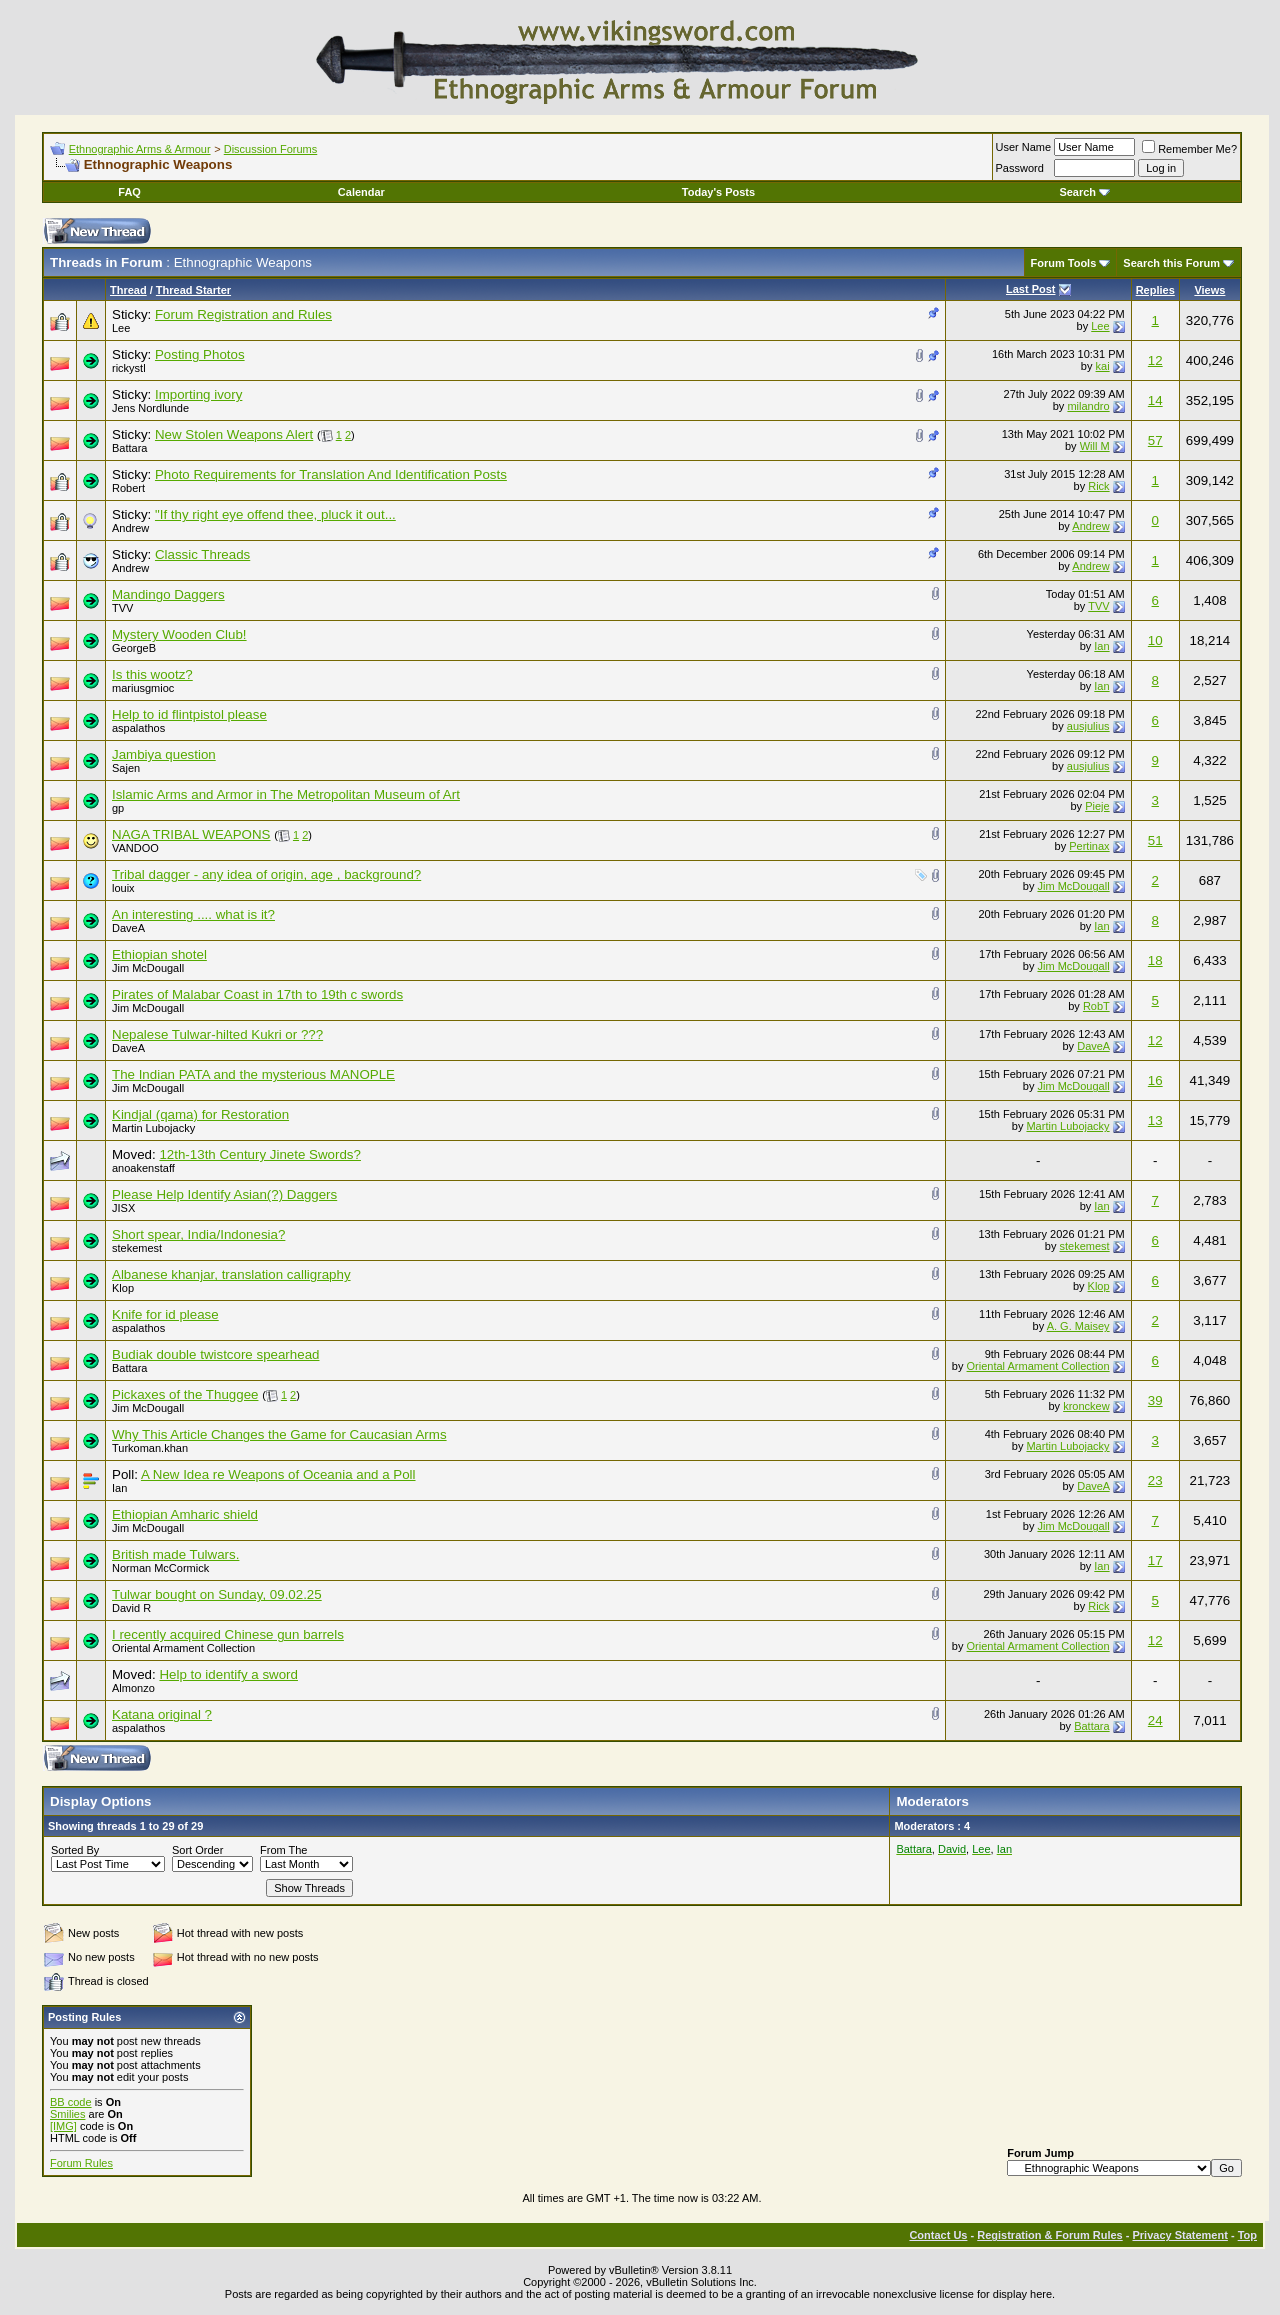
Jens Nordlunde (150, 408)
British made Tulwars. (175, 1554)
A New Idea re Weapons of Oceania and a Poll (278, 1474)
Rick (1098, 486)
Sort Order (197, 1850)
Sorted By (75, 1850)
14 (1155, 400)
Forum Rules (81, 2163)
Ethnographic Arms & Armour (140, 149)
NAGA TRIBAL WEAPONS (191, 834)
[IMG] (63, 2126)
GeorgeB (134, 648)
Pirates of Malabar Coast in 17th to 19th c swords (257, 994)
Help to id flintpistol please (189, 714)
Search (1084, 192)
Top (1247, 2235)
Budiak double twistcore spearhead (215, 1354)
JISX (123, 1208)
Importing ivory (198, 394)
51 (1155, 840)
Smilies (67, 2114)
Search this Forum (1171, 263)
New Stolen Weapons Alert (234, 434)
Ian (1101, 646)
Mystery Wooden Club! (179, 634)
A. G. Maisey (1078, 1326)
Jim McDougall (1073, 886)
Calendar (361, 192)
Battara (129, 448)
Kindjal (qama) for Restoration (200, 1114)
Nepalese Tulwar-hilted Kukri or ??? (217, 1034)
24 (1155, 1720)
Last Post (1031, 289)
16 (1155, 1080)
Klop (123, 1288)
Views (1209, 290)
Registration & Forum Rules (1049, 2235)
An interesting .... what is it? (193, 914)
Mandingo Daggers (168, 594)
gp (118, 808)
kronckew (1086, 1406)
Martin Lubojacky (153, 1128)
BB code (71, 2102)
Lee (121, 328)
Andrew (130, 528)
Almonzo (133, 1688)
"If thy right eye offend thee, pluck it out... (275, 514)
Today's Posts (718, 192)
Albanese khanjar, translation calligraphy (231, 1274)
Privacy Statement (1179, 2235)
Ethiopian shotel (159, 954)
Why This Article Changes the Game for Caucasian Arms (279, 1434)
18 (1155, 960)
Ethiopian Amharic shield (185, 1514)
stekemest (137, 1248)
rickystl (129, 368)
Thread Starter (193, 290)
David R (131, 1608)
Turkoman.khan (150, 1448)
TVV (122, 608)
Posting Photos (200, 354)
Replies (1155, 290)
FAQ (129, 192)
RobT (1096, 1006)
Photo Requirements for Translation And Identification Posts (331, 474)
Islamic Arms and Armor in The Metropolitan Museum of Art (286, 794)
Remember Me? (1189, 149)
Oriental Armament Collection (1038, 1366)
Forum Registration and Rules (243, 314)
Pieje (1097, 806)
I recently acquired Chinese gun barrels (228, 1634)
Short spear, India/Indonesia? (198, 1234)
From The (283, 1850)
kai (1103, 366)
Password (1020, 168)
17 (1155, 1560)
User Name (1024, 147)
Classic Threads (202, 554)
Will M (1095, 446)
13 (1155, 1120)
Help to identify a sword (228, 1674)
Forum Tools (1064, 263)
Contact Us (938, 2235)
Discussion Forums (271, 149)
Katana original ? (162, 1714)
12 (1155, 360)
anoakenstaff (143, 1168)
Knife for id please (165, 1314)
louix (123, 888)
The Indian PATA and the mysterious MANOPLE (253, 1074)
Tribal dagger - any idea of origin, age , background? (266, 874)
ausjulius (1088, 726)
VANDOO (135, 848)
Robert (128, 488)
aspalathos (138, 728)
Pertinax (1089, 846)
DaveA (128, 928)
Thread (128, 290)
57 (1155, 440)
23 (1155, 1480)
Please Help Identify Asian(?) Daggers (224, 1194)
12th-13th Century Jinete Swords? (260, 1154)
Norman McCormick (160, 1568)
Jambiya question (164, 754)
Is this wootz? (152, 674)
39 (1155, 1400)
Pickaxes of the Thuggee (185, 1394)
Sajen (126, 768)
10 (1155, 640)
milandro (1088, 406)
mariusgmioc (143, 688)
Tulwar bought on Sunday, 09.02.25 (217, 1594)
